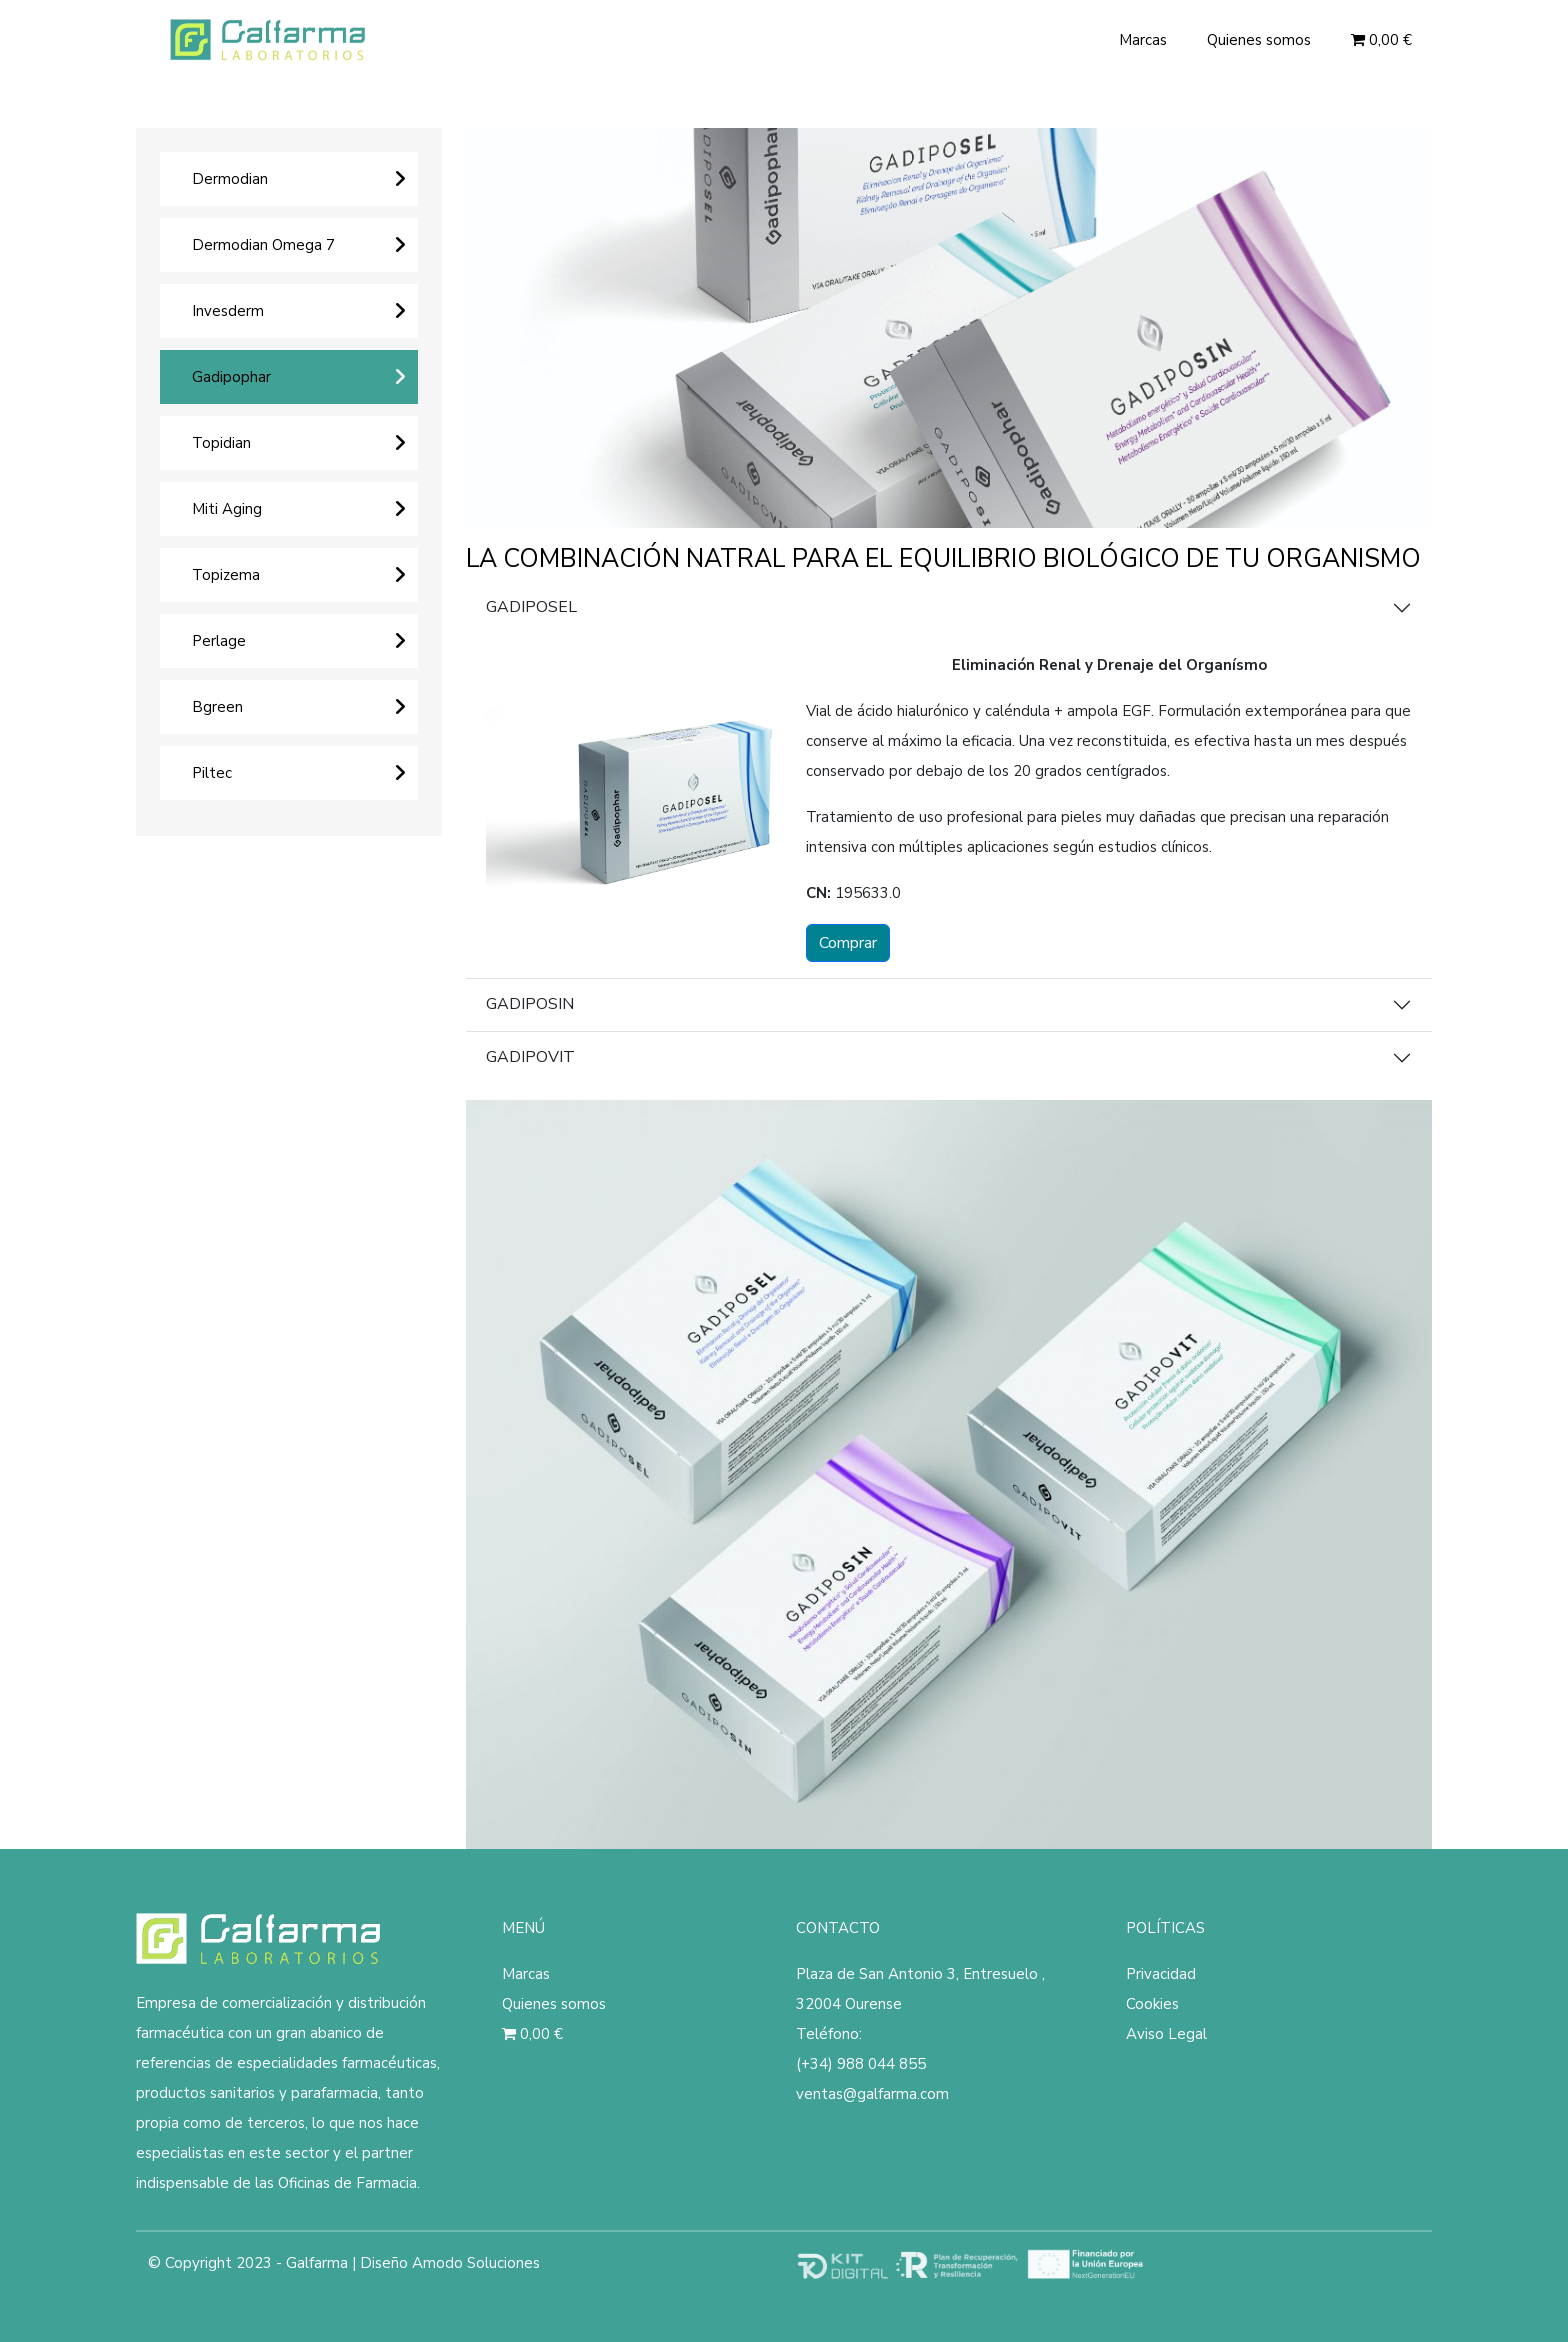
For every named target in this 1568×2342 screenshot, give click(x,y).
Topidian (221, 443)
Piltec (212, 773)
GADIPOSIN (530, 1004)
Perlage (219, 641)
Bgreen (217, 707)
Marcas (1143, 40)
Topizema (226, 575)
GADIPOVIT (530, 1057)
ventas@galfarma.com (872, 2094)
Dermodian (230, 179)
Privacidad (1161, 1974)
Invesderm (228, 311)
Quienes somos (1259, 40)
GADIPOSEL (531, 607)
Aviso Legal (1166, 2034)
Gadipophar (231, 377)
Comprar (848, 943)
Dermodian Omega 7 (263, 245)
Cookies (1152, 2004)
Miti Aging (227, 509)
